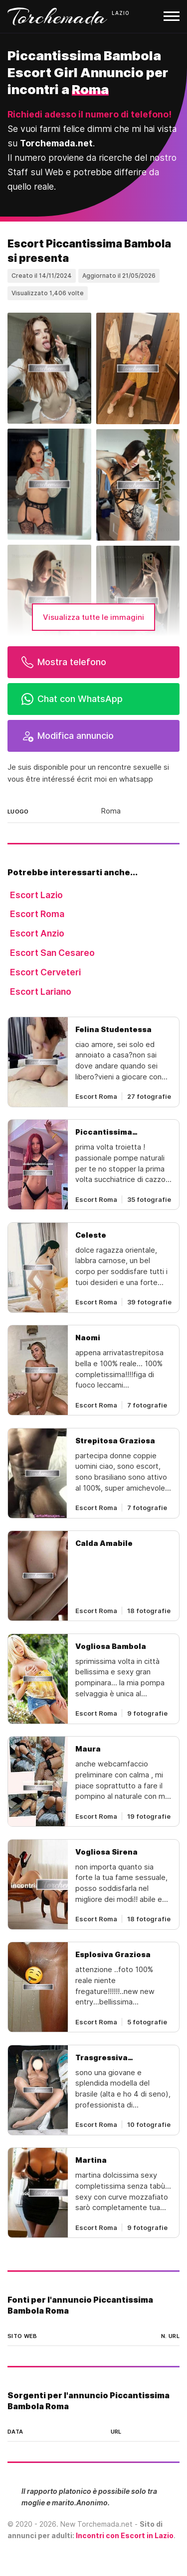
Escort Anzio (37, 933)
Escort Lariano (40, 991)
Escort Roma (37, 914)
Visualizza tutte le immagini (93, 617)
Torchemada (57, 16)
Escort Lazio (36, 895)
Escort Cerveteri (45, 972)
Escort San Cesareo (52, 952)
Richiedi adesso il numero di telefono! (89, 114)
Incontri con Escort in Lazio (125, 2535)
